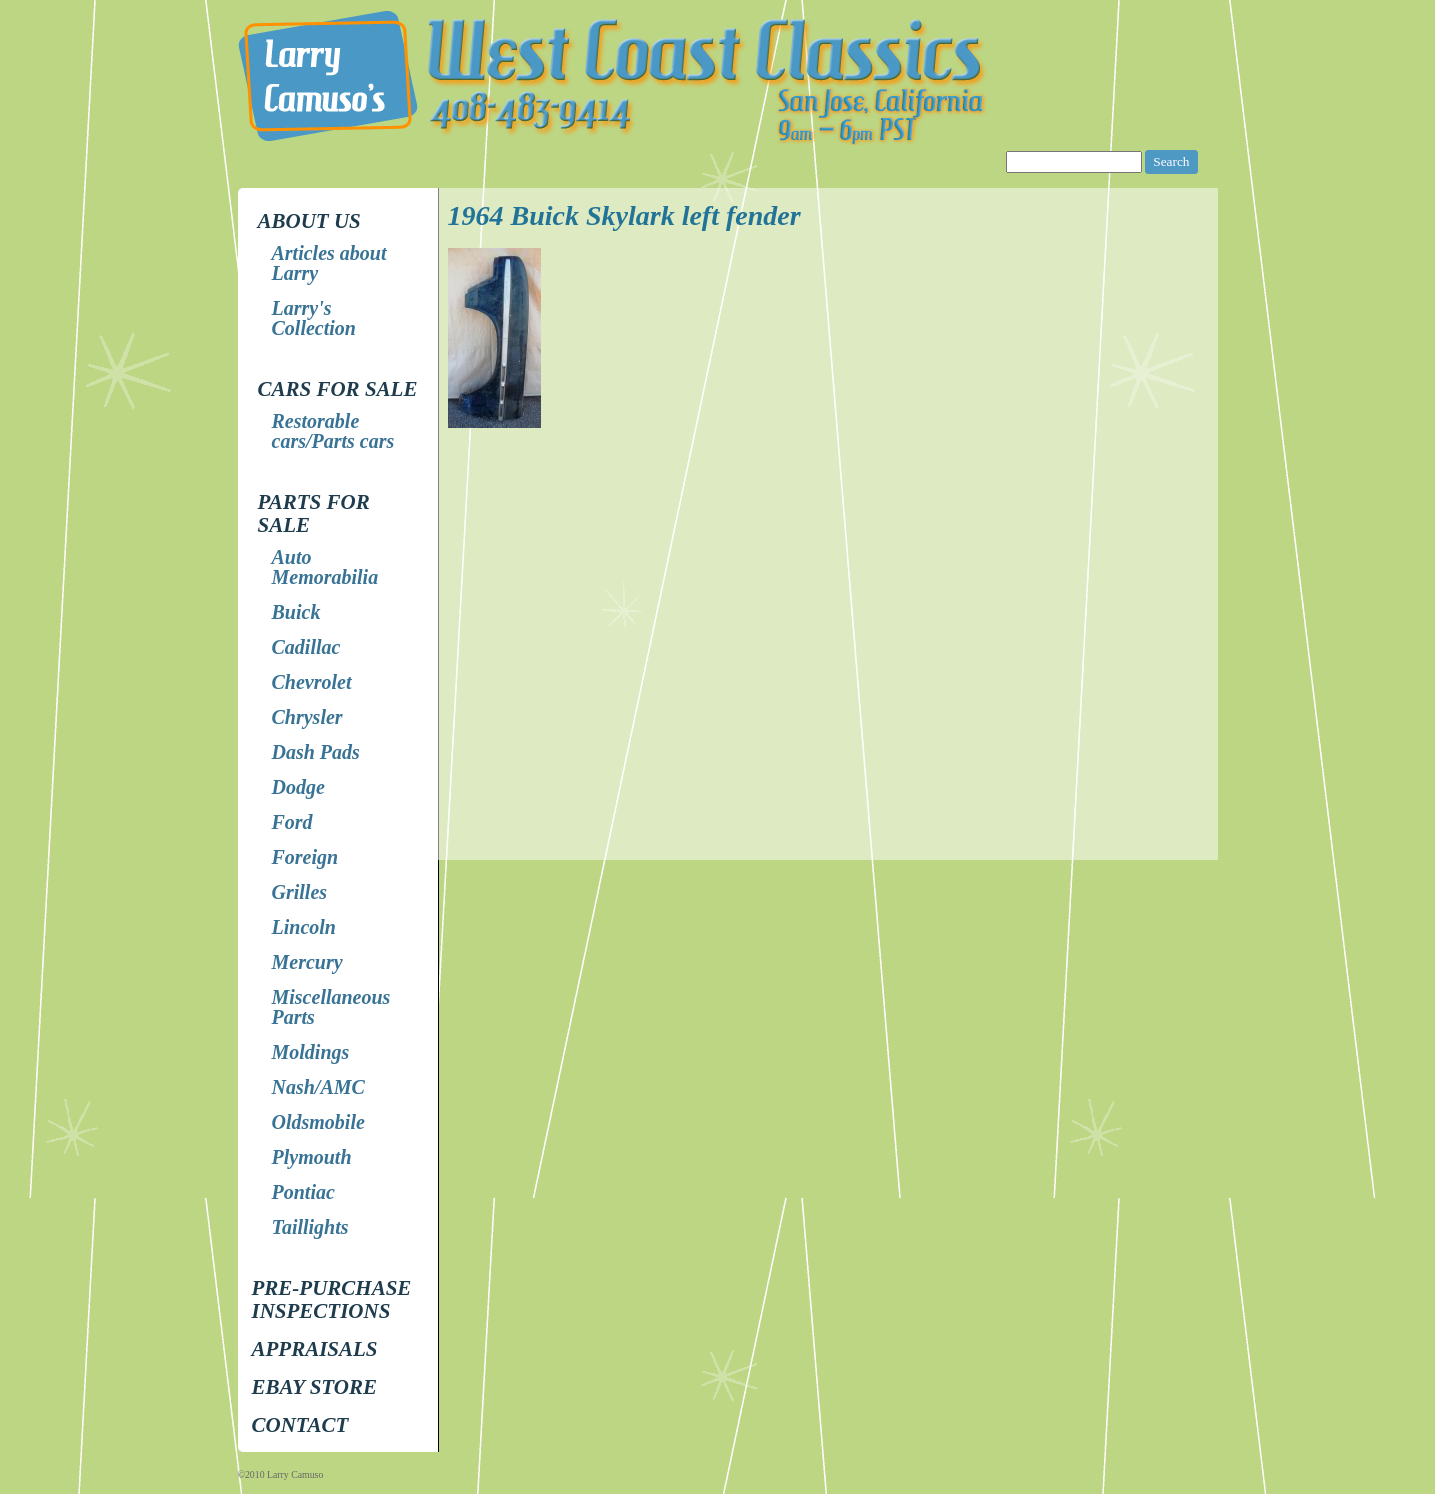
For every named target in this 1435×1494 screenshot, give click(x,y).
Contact (300, 1425)
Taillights (310, 1227)
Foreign (305, 857)
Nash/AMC (318, 1087)
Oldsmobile (318, 1122)
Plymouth (312, 1157)
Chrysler (307, 717)
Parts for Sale (314, 513)
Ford (292, 822)
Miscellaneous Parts (331, 1007)
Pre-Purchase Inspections (332, 1299)
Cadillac (306, 647)
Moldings (311, 1052)
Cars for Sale (338, 389)
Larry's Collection (314, 318)
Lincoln (304, 927)
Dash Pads (316, 752)
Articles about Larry (329, 263)
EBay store (314, 1387)
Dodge (298, 787)
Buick (296, 612)
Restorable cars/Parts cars (333, 431)
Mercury (307, 962)
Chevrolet (312, 682)
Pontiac (303, 1192)
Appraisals (315, 1349)
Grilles (300, 892)
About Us (309, 221)
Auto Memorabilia (325, 567)
